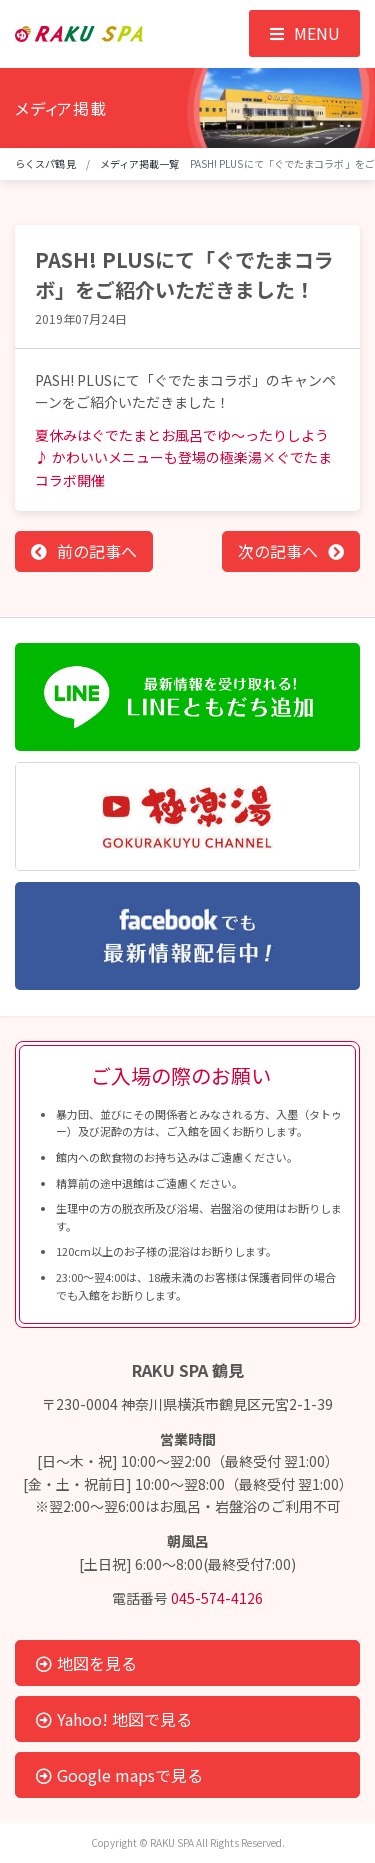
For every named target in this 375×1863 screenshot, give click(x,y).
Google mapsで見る (119, 1775)
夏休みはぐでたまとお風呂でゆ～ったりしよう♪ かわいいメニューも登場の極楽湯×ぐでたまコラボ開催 (183, 457)
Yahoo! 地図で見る (114, 1719)
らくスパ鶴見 (45, 163)
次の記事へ (278, 551)
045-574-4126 (217, 1598)
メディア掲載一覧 (140, 163)
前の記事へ (97, 551)
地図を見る (86, 1663)
